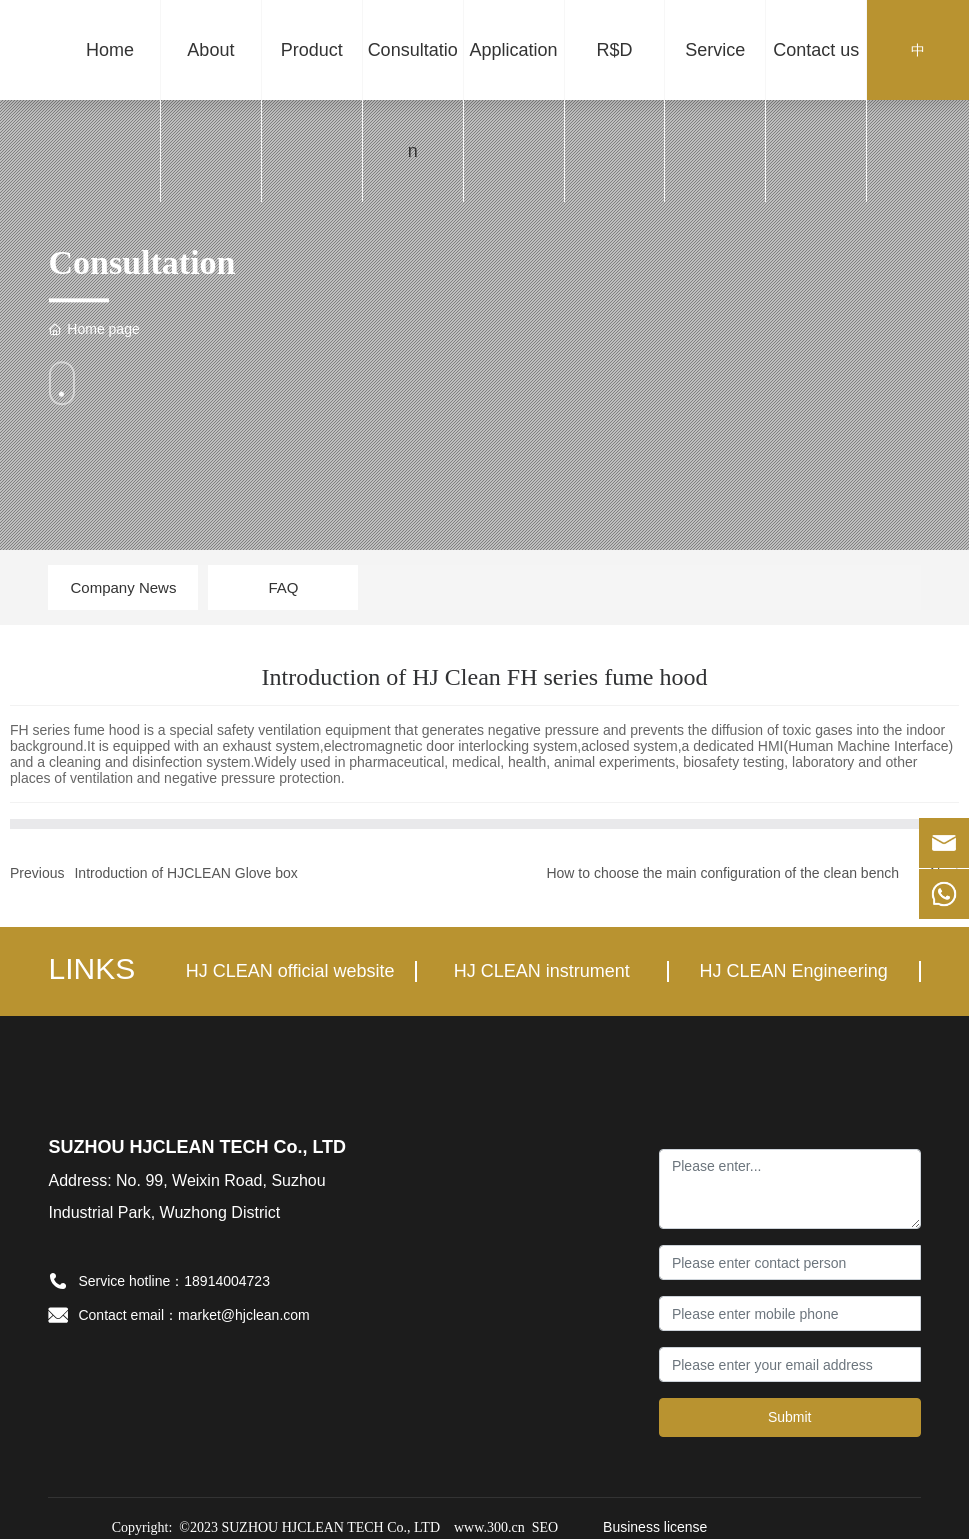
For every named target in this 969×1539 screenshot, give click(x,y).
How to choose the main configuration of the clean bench (722, 873)
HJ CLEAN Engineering (794, 971)
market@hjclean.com (244, 1315)
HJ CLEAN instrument (542, 971)
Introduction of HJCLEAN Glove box (185, 873)
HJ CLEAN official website (290, 971)
